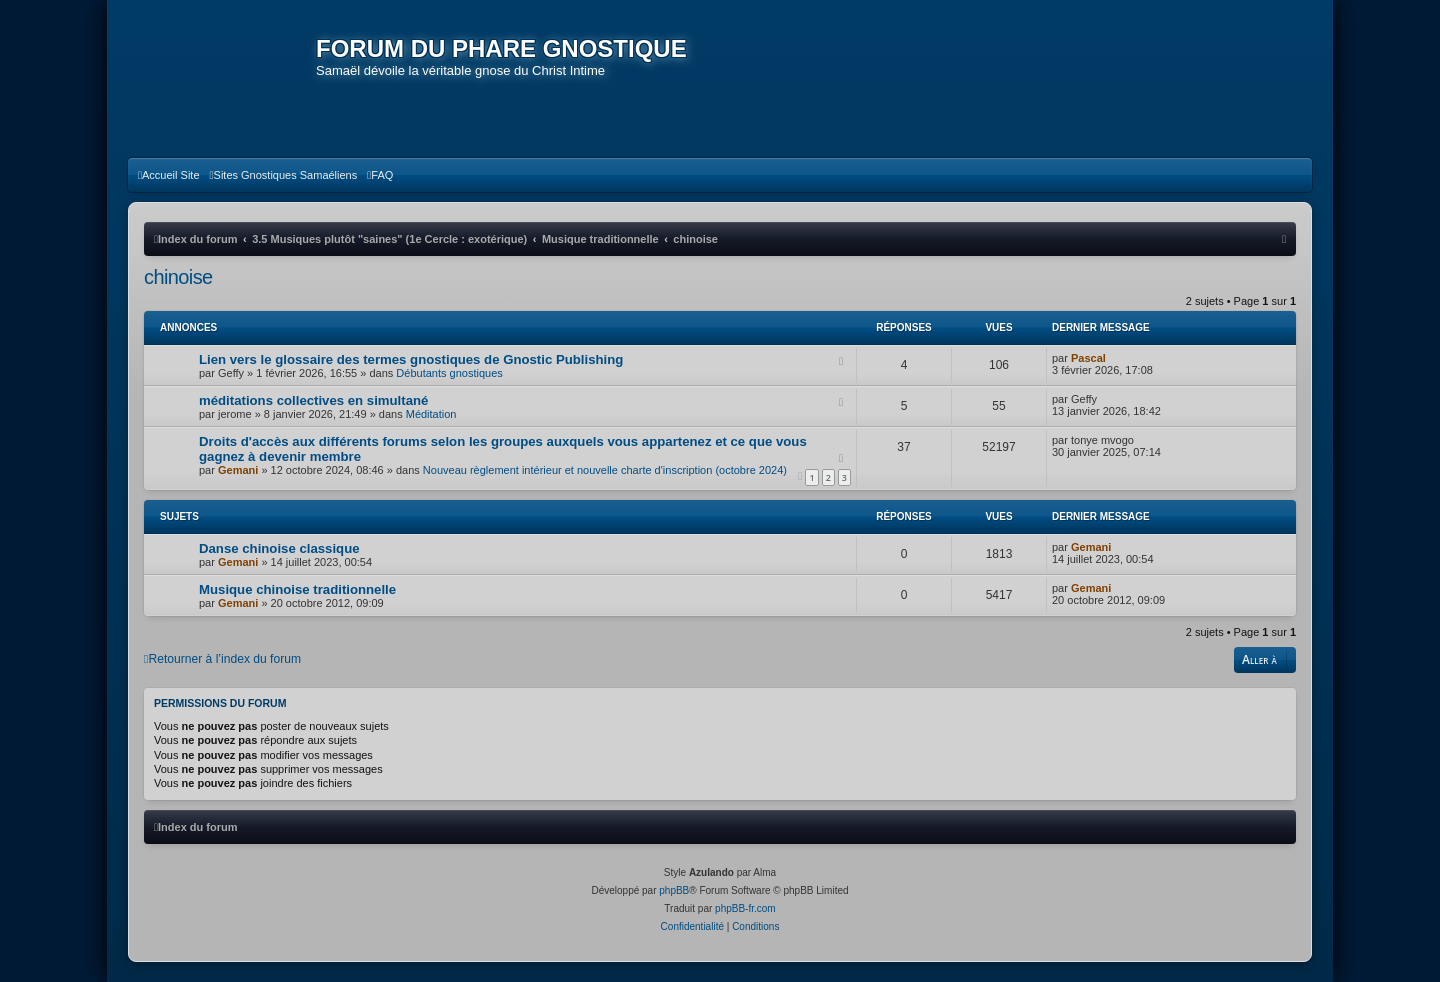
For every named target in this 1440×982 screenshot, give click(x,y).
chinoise (178, 277)
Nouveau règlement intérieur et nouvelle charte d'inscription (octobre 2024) (605, 470)
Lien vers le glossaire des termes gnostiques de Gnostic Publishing (411, 359)
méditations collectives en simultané (313, 400)
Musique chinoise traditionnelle (297, 589)
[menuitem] (169, 175)
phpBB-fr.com (745, 908)
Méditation (431, 414)
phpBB (674, 890)
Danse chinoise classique (279, 548)
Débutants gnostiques (449, 373)
